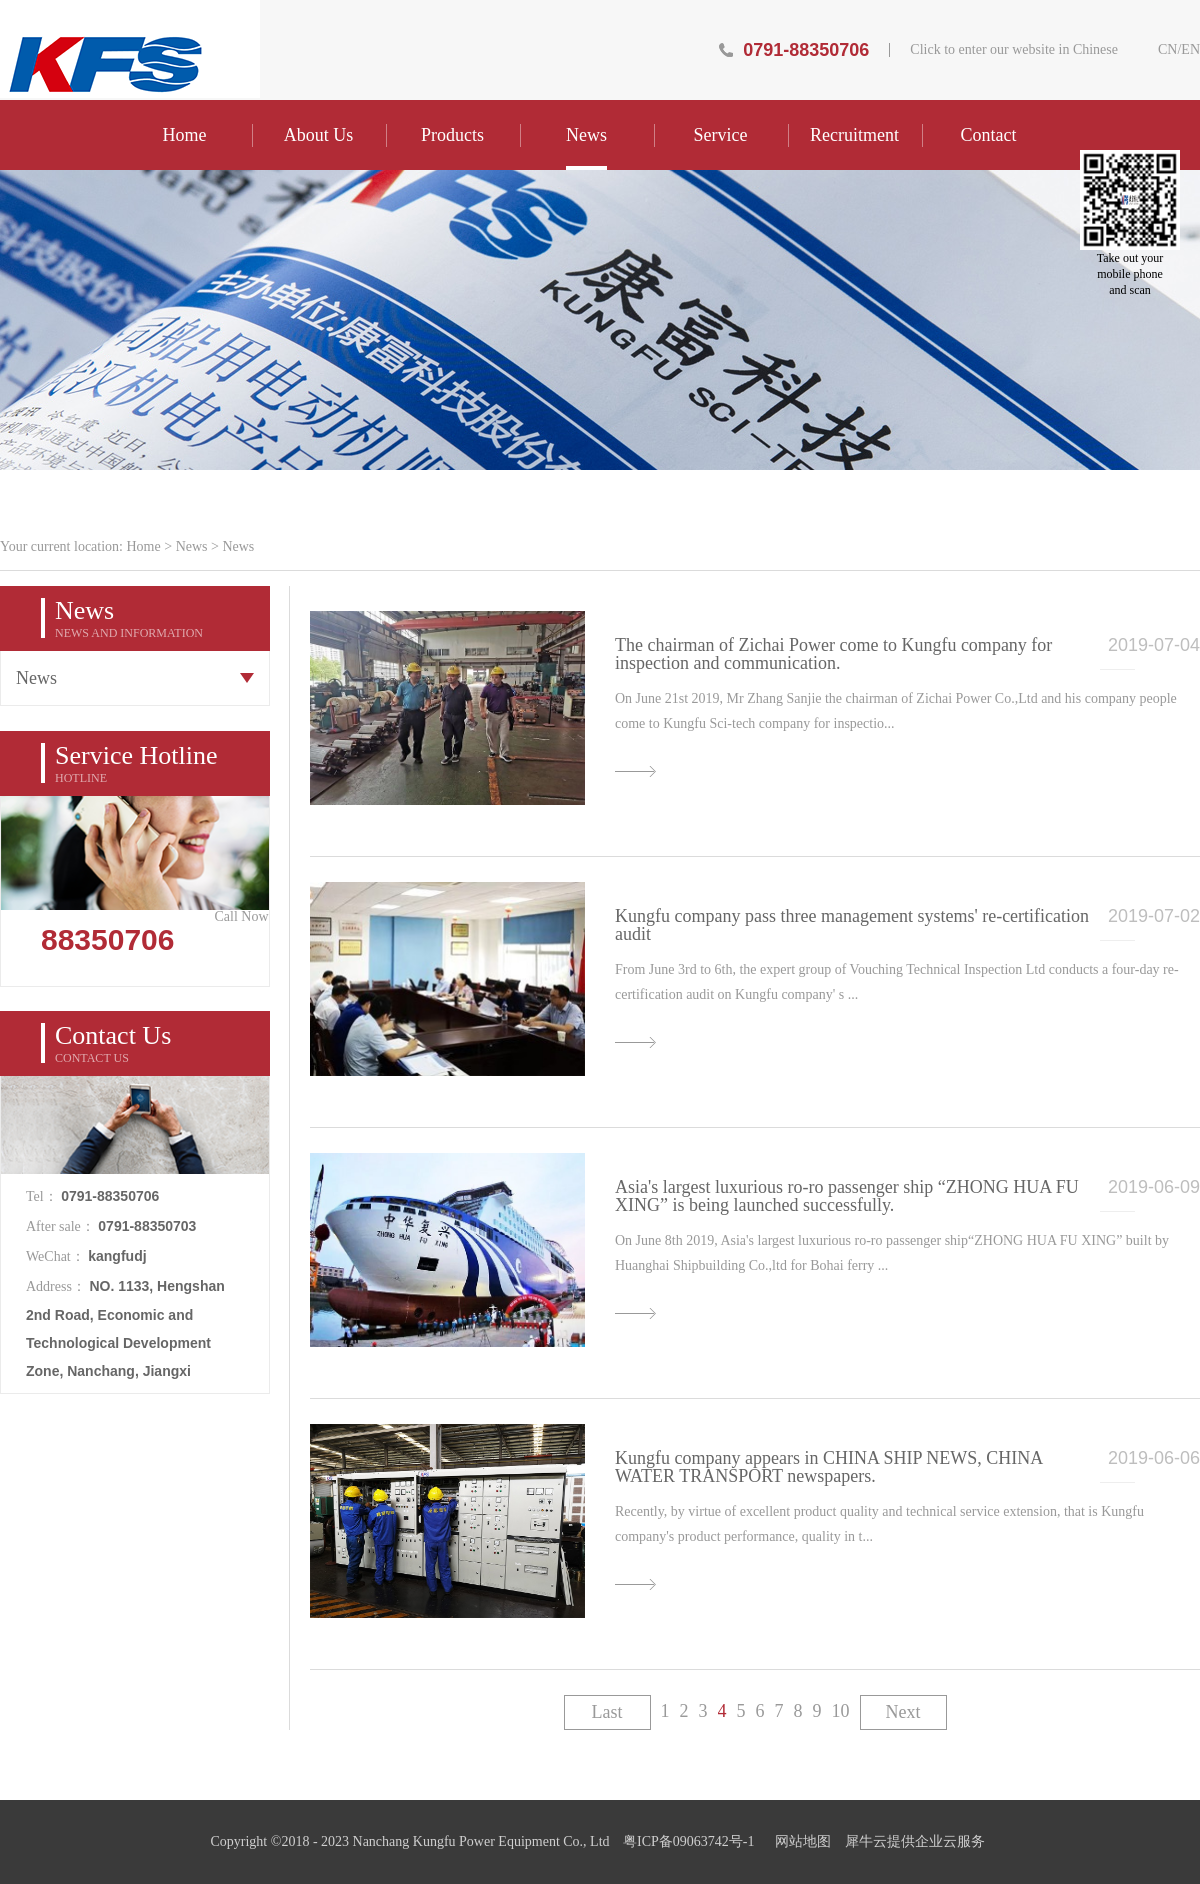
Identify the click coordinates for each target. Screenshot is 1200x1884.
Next (903, 1712)
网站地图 (799, 1841)
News (192, 546)
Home (185, 135)
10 (841, 1711)
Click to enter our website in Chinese (1014, 50)
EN (1190, 50)
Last (607, 1712)
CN (1167, 50)
